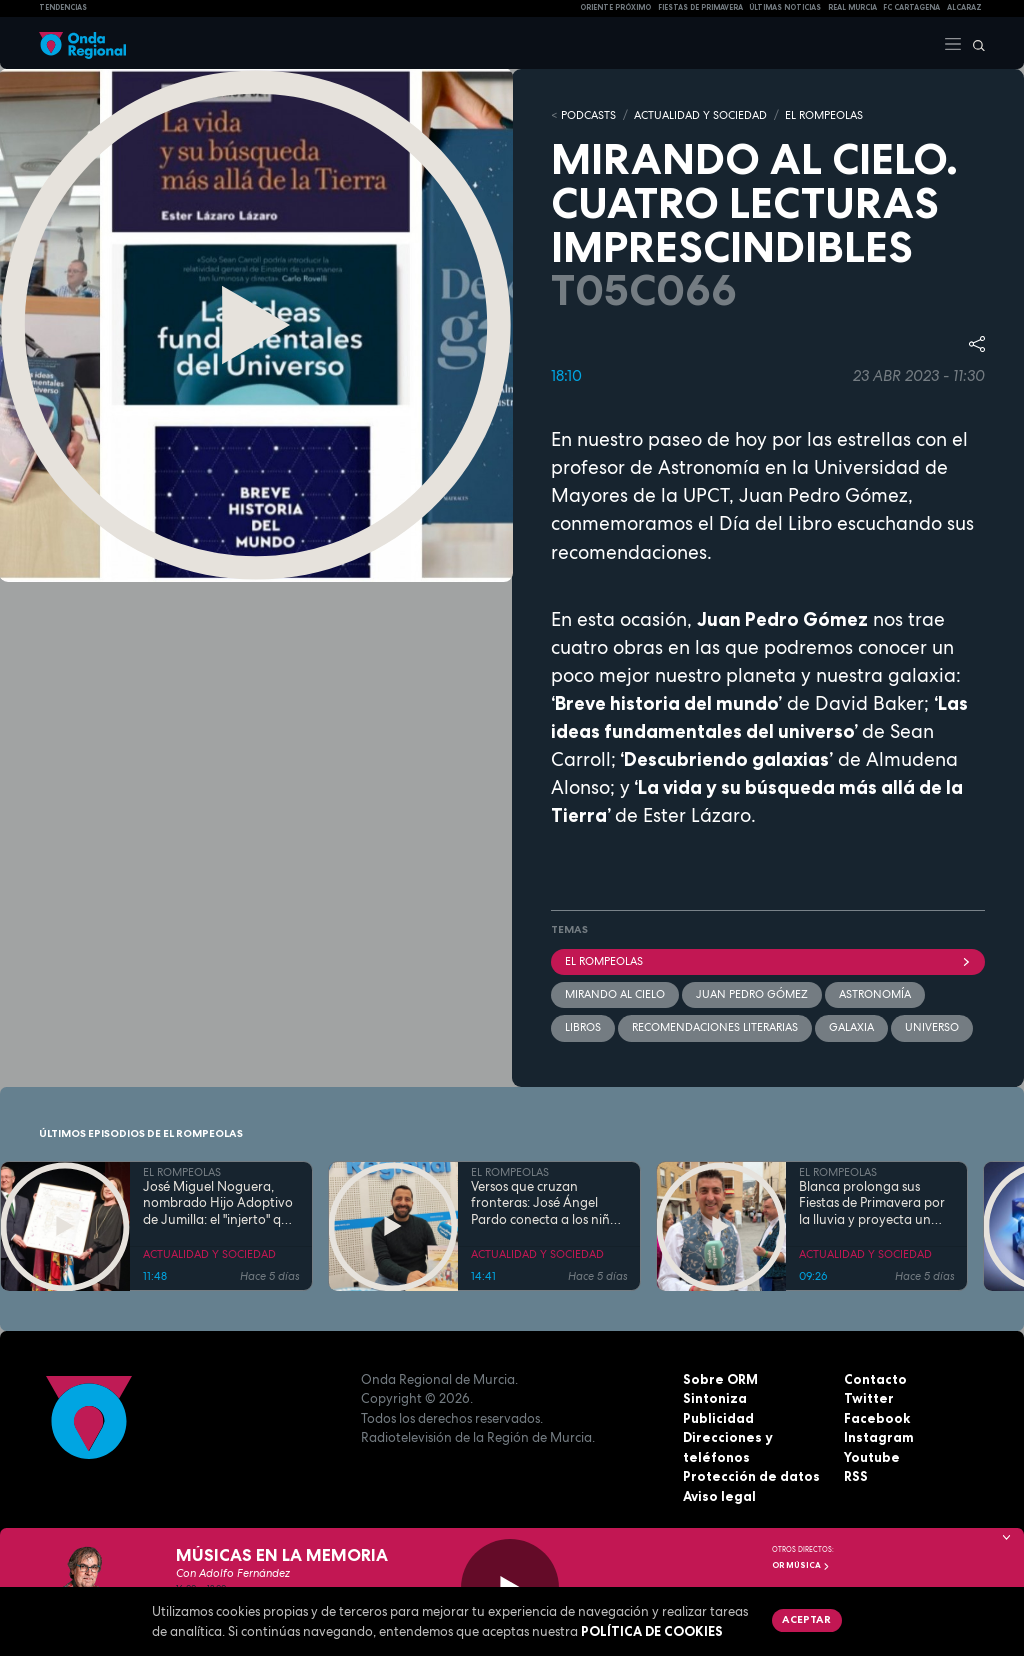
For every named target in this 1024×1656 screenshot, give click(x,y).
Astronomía (875, 994)
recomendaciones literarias (715, 1027)
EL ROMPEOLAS (824, 115)
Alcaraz (964, 7)
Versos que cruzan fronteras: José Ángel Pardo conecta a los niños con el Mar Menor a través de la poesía (547, 1204)
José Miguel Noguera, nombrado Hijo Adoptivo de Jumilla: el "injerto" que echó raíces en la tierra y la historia (219, 1204)
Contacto (875, 1379)
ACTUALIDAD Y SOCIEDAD (700, 115)
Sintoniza (715, 1398)
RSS (856, 1476)
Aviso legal (719, 1496)
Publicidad (718, 1418)
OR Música (801, 1565)
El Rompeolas (768, 961)
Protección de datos (751, 1476)
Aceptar (806, 1619)
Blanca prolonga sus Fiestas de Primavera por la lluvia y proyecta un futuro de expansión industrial (872, 1204)
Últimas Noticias (785, 7)
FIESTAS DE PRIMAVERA (700, 7)
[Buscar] (974, 43)
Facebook (877, 1418)
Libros (583, 1027)
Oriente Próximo (615, 7)
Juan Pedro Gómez (752, 994)
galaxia (851, 1027)
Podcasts (588, 115)
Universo (932, 1027)
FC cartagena (911, 7)
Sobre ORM (720, 1379)
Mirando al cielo (615, 994)
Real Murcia (852, 7)
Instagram (879, 1437)
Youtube (872, 1457)
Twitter (869, 1398)
